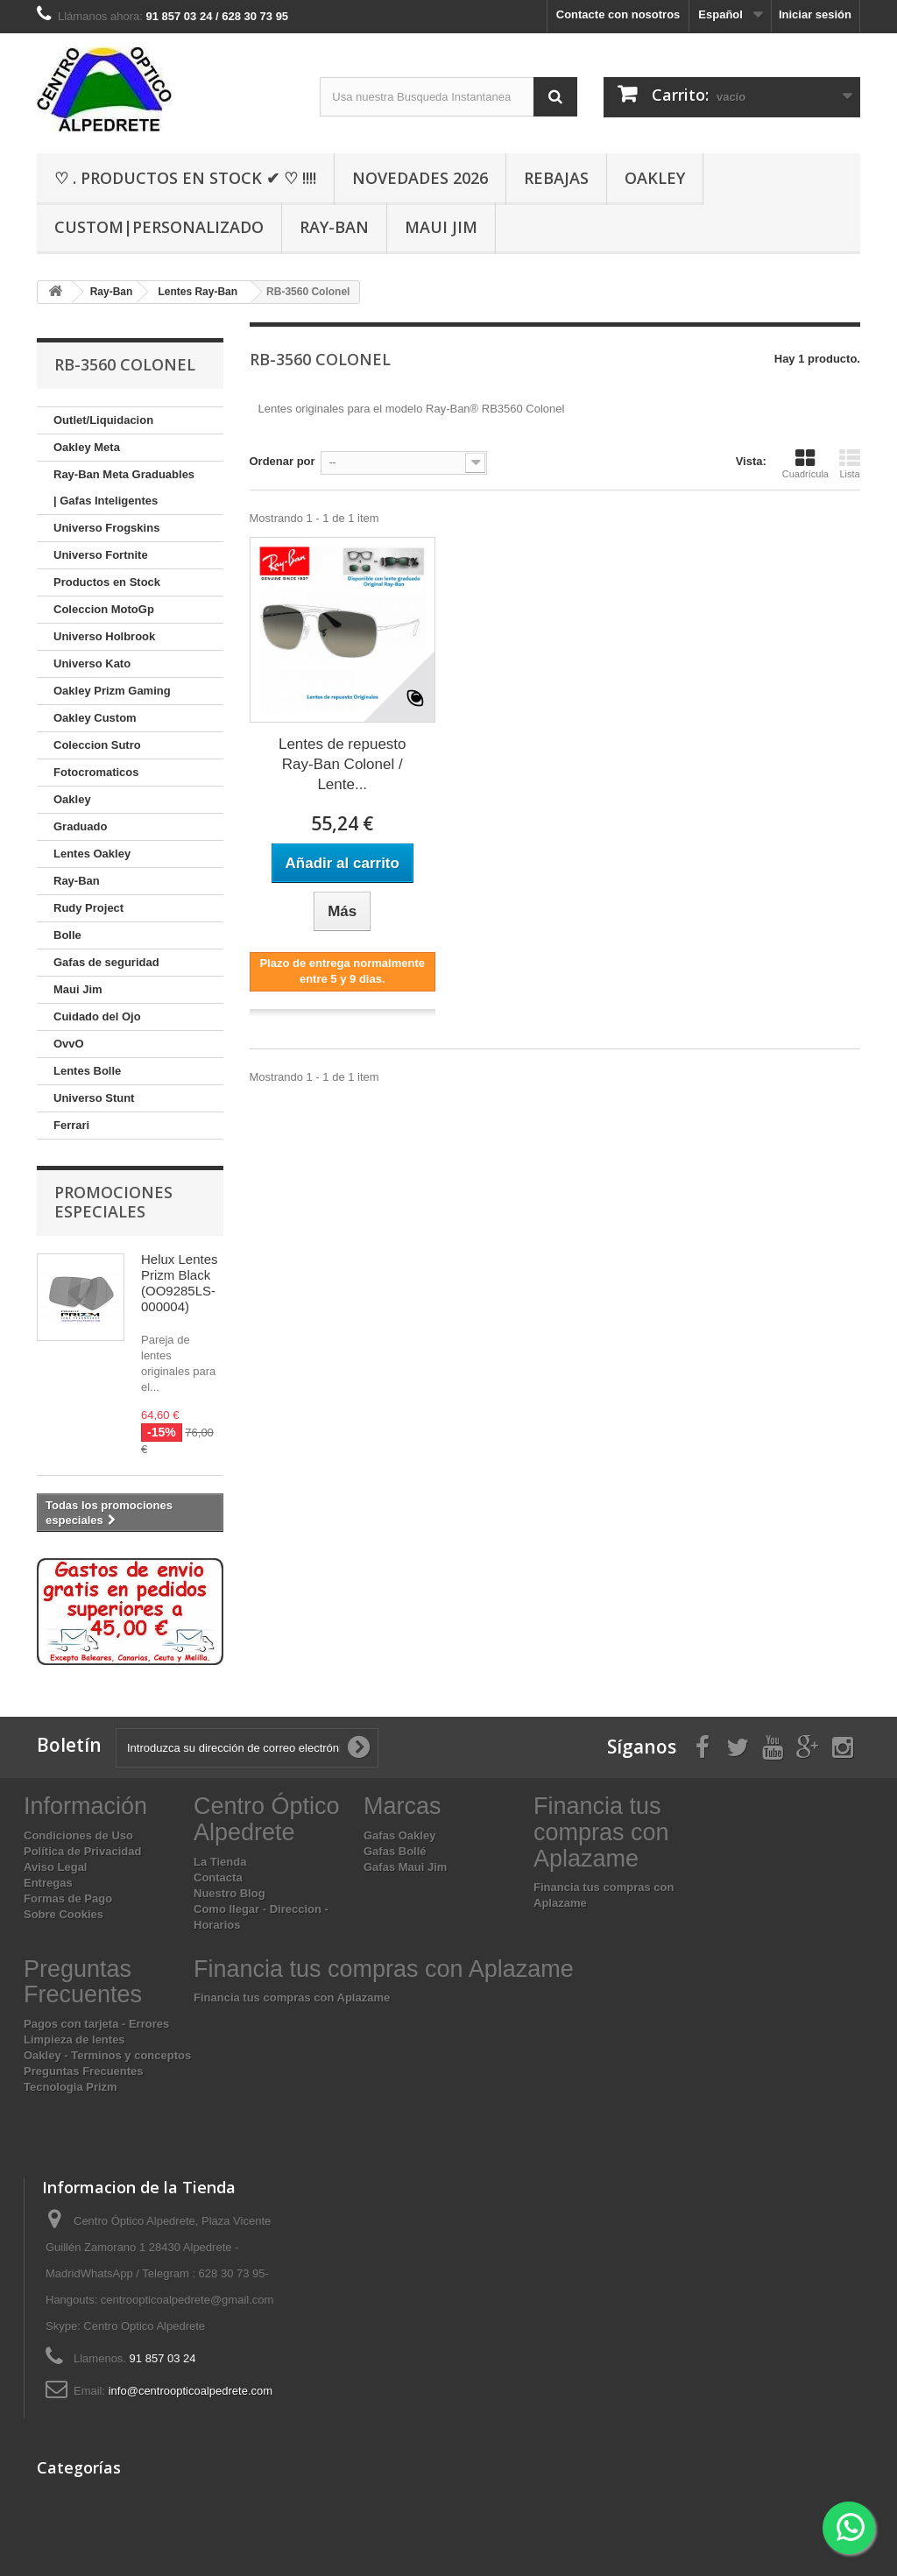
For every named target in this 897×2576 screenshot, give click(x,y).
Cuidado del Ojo (97, 1016)
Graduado (80, 826)
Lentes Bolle (87, 1070)
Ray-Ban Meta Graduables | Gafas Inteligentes (123, 487)
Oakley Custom (95, 717)
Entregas (48, 1882)
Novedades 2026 (420, 177)
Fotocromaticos (96, 772)
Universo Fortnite (100, 554)
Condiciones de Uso (78, 1835)
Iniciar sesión (815, 14)
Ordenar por (282, 461)
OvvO (68, 1043)
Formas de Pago (68, 1898)
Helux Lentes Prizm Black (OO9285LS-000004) (179, 1283)
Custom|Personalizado (159, 226)
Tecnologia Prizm (70, 2086)
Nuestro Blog (229, 1893)
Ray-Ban (334, 226)
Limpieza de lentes (74, 2039)
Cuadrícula (805, 463)
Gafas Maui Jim (405, 1867)
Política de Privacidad (82, 1851)
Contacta (218, 1877)
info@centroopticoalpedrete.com (190, 2390)
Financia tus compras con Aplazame (292, 1997)
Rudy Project (88, 907)
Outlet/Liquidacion (103, 420)
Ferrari (71, 1125)
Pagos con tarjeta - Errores (96, 2023)
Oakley (655, 177)
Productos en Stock (106, 582)
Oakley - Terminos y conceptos (107, 2055)
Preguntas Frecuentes (84, 2071)
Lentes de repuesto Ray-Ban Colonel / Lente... (342, 764)
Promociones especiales (113, 1202)
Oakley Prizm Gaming (112, 690)
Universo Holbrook (104, 636)
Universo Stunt (93, 1098)
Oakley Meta (86, 447)
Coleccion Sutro (97, 745)
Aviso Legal (55, 1867)
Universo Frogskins (106, 527)
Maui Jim (441, 226)
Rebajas (556, 177)
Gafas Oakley (399, 1835)
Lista (849, 463)
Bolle (67, 935)
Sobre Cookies (63, 1914)
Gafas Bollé (395, 1851)
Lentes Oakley (92, 853)
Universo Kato (92, 663)
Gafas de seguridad (106, 962)
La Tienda (220, 1861)
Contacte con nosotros (618, 14)
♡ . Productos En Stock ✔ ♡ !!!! (185, 177)
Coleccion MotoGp (103, 609)
